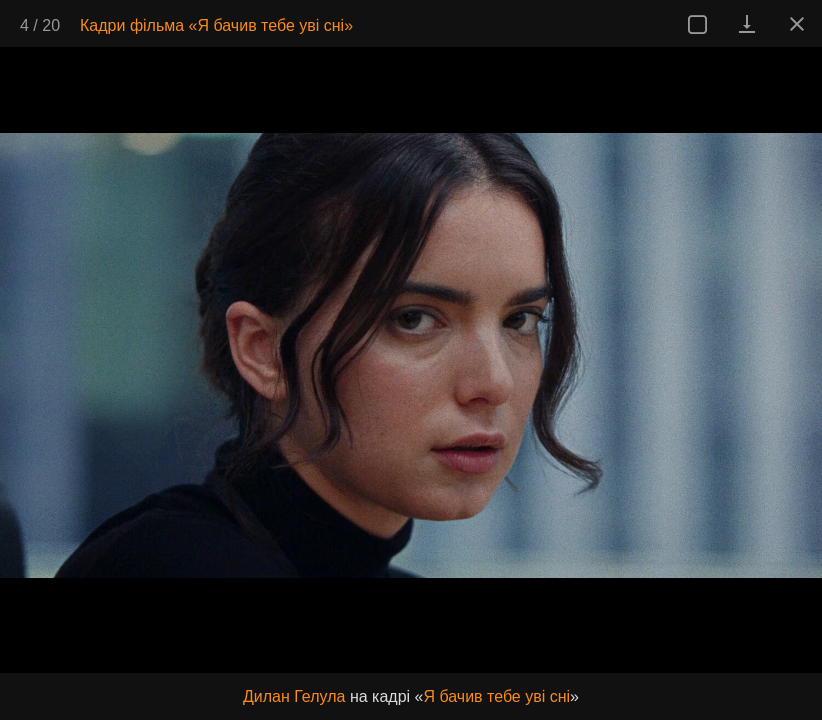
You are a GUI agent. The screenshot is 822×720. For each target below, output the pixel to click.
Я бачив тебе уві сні (496, 696)
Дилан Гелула (294, 696)
